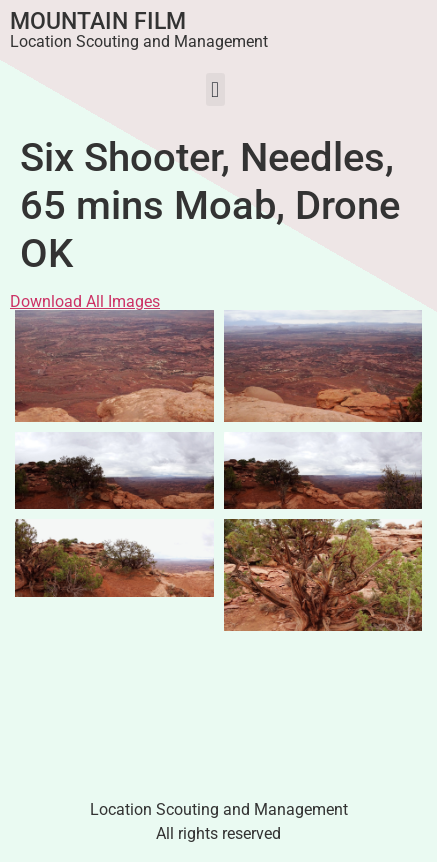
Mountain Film (98, 21)
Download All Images (85, 301)
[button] (215, 89)
